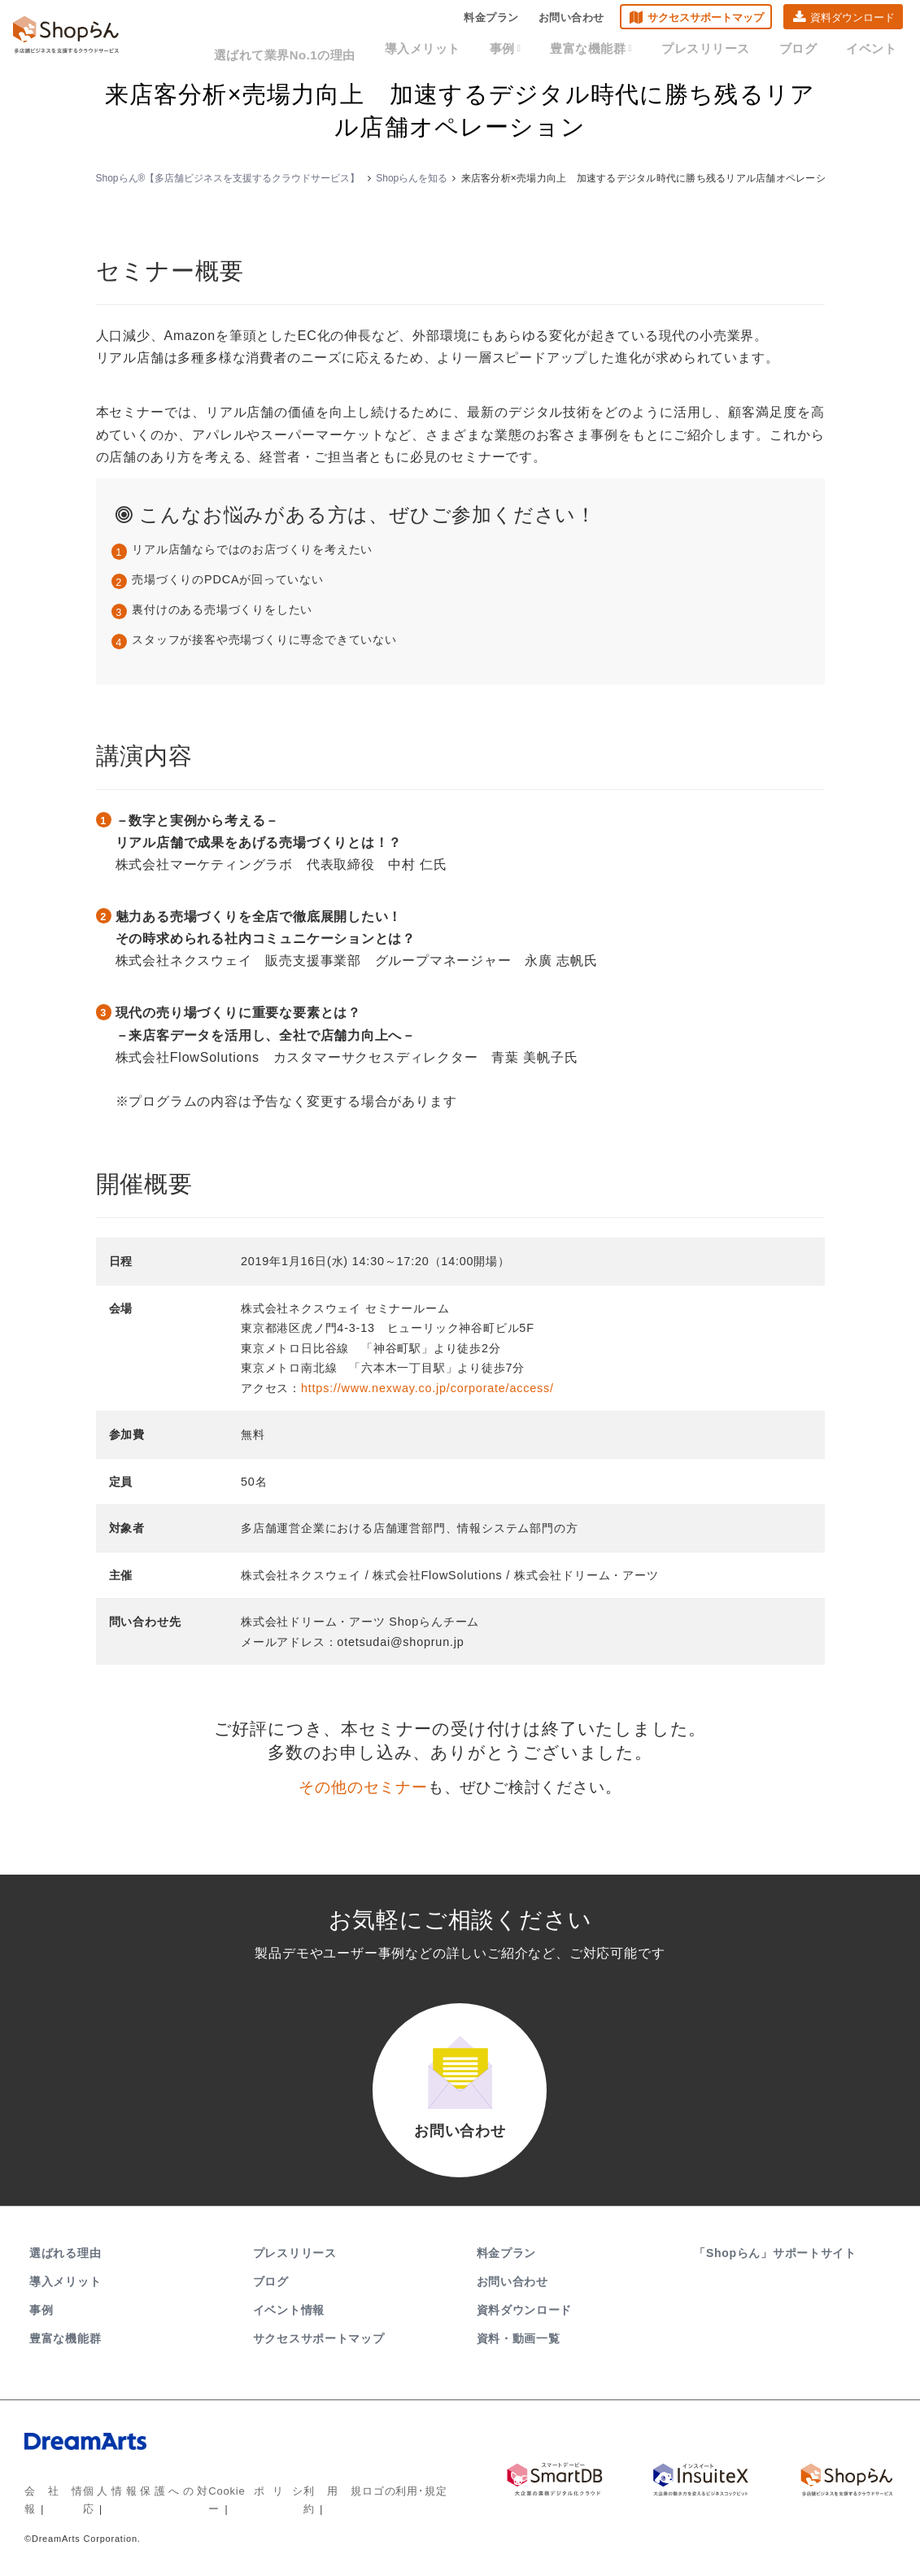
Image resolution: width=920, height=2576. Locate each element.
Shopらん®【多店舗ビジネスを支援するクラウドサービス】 (228, 178)
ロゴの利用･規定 (381, 2507)
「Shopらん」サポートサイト (776, 2269)
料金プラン (491, 21)
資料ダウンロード (852, 21)
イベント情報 (289, 2326)
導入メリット (469, 50)
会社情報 (45, 2507)
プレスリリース (726, 50)
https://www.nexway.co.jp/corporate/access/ (427, 1388)
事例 (544, 50)
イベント (875, 50)
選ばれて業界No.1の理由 (343, 50)
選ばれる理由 (65, 2269)
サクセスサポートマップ (705, 21)
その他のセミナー (363, 1787)
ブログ (810, 50)
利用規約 (308, 2507)
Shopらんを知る (411, 178)
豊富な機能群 (622, 50)
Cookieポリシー (235, 2507)
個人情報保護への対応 (132, 2507)
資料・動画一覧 (518, 2354)
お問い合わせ (571, 21)
